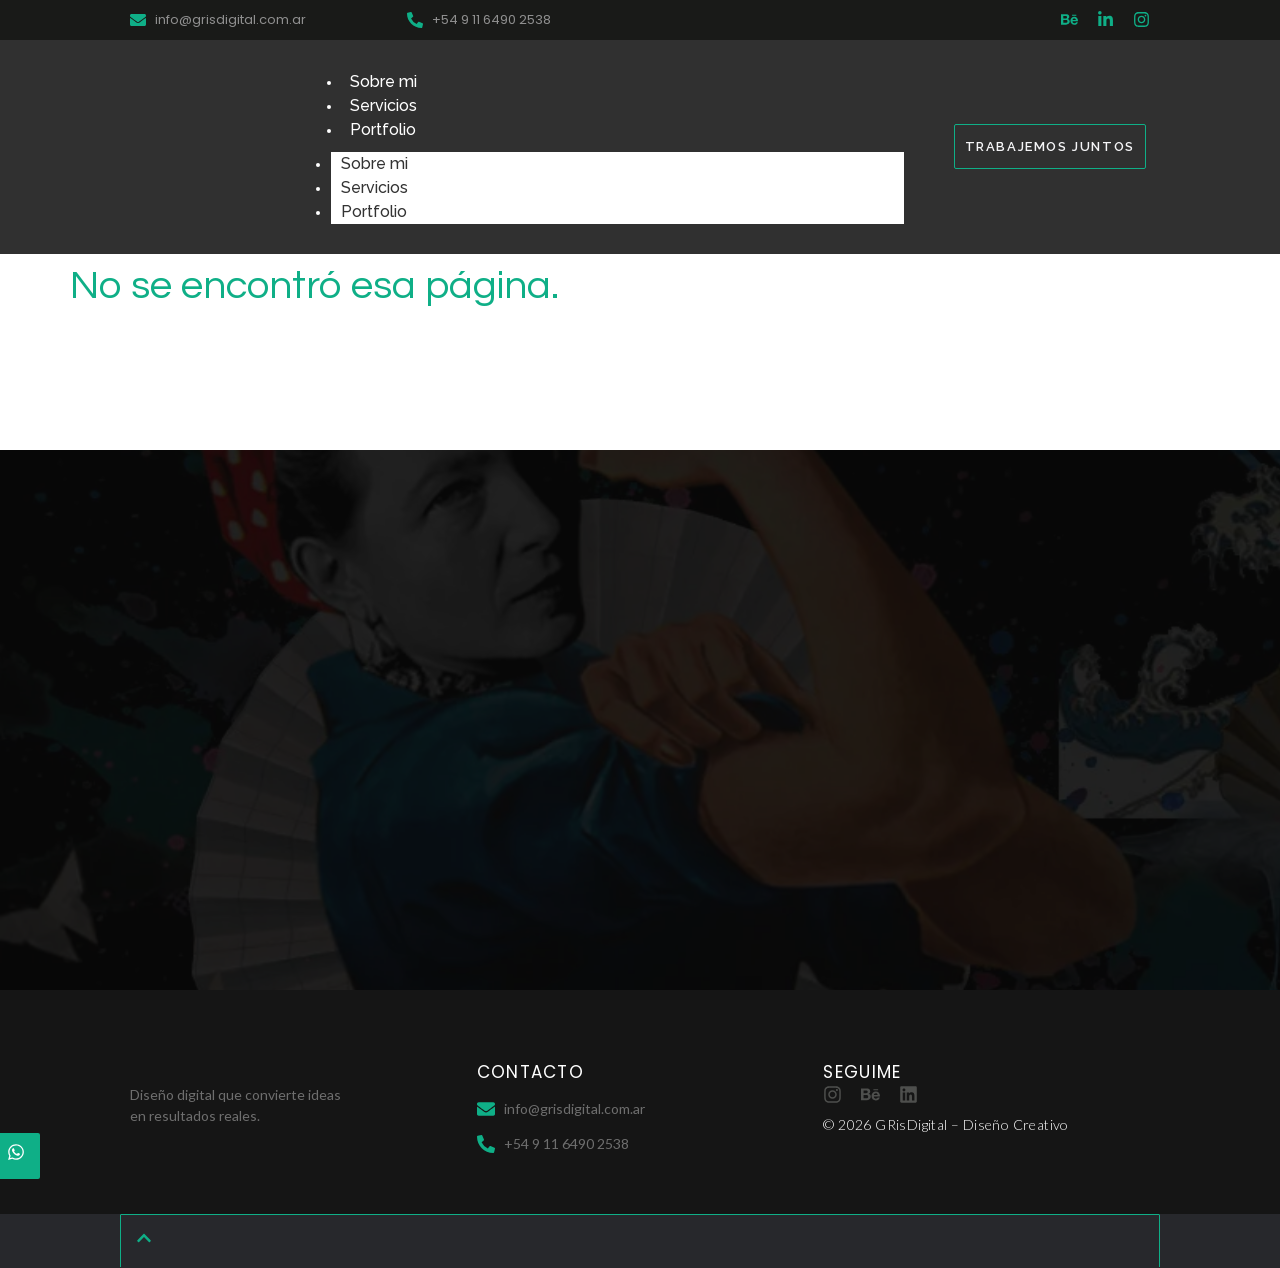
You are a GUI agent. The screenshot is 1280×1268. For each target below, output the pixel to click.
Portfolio (383, 129)
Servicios (383, 105)
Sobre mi (383, 81)
